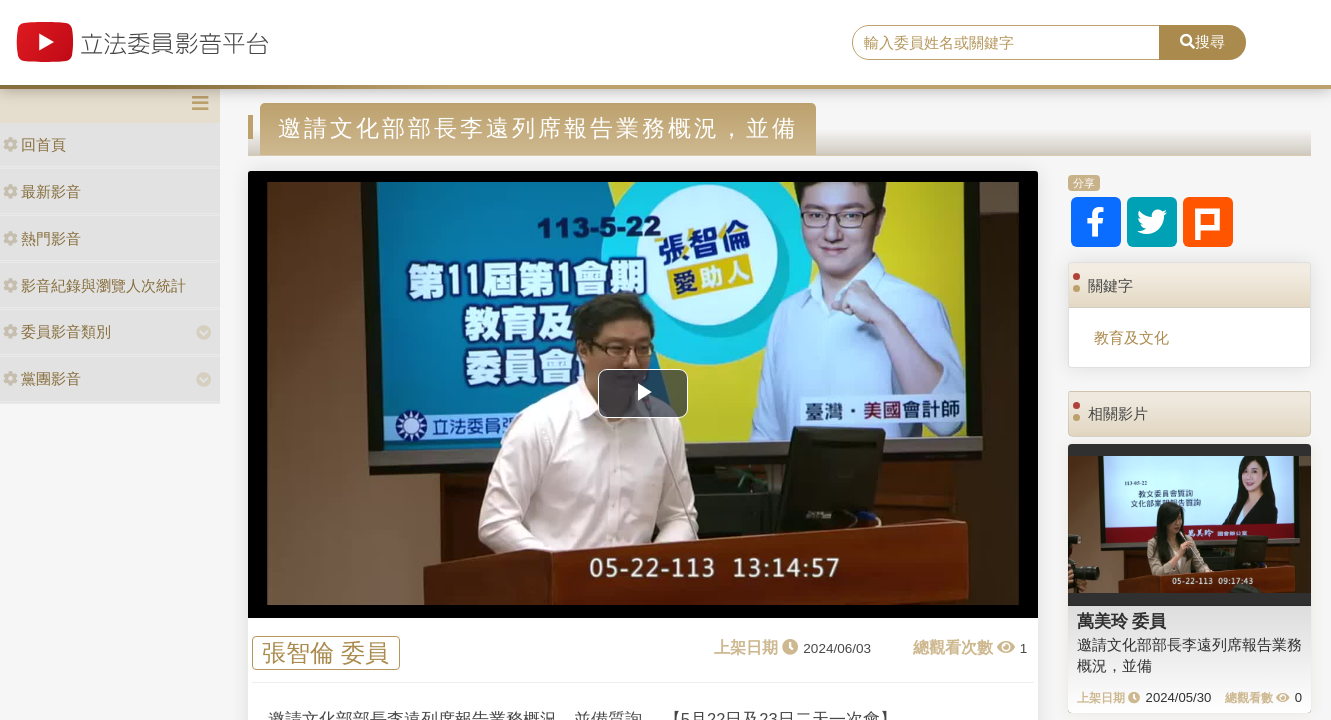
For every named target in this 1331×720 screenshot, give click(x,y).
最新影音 (42, 191)
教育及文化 (1131, 337)
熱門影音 (42, 238)
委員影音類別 (57, 331)
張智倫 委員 (325, 652)
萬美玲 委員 (1122, 621)
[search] (1006, 43)
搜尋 (1202, 41)
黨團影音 (42, 378)
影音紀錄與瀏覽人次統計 (94, 285)
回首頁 (34, 144)
